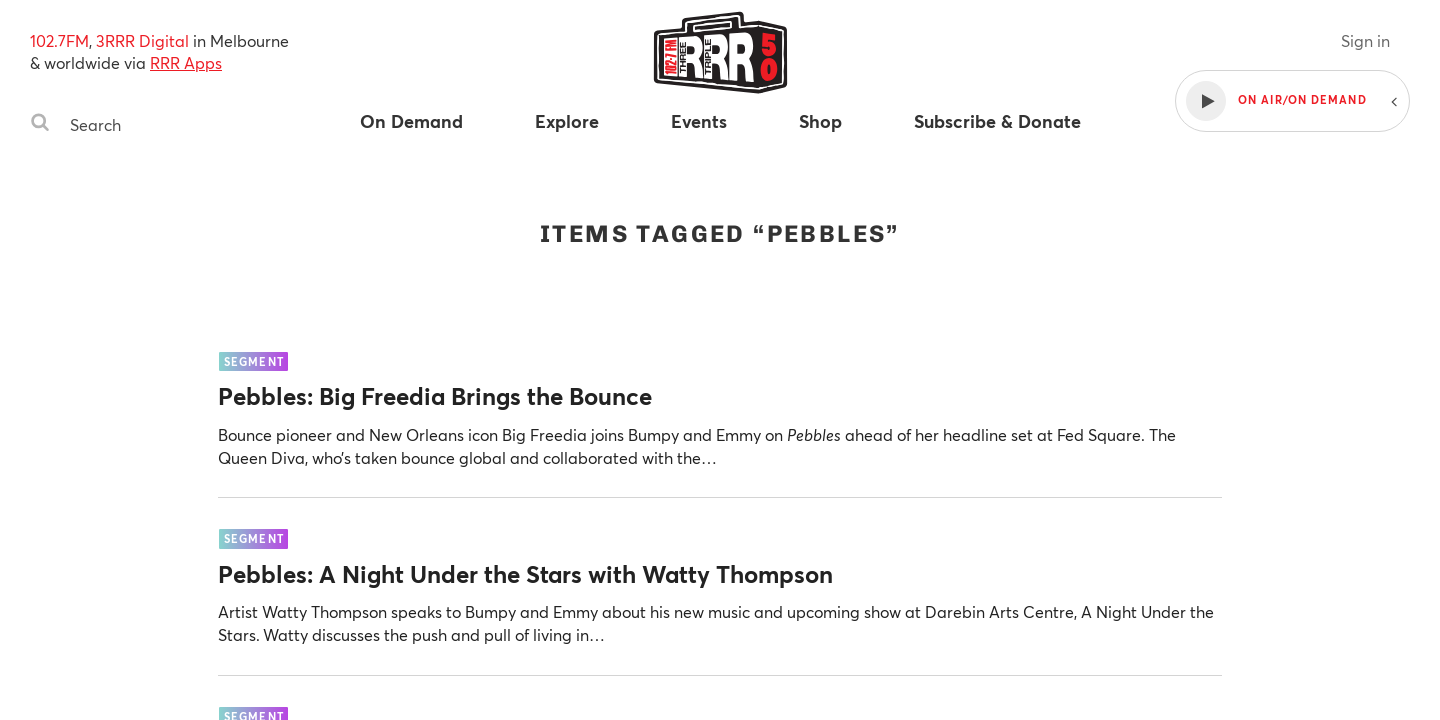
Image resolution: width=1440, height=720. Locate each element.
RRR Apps (186, 62)
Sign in (1365, 40)
